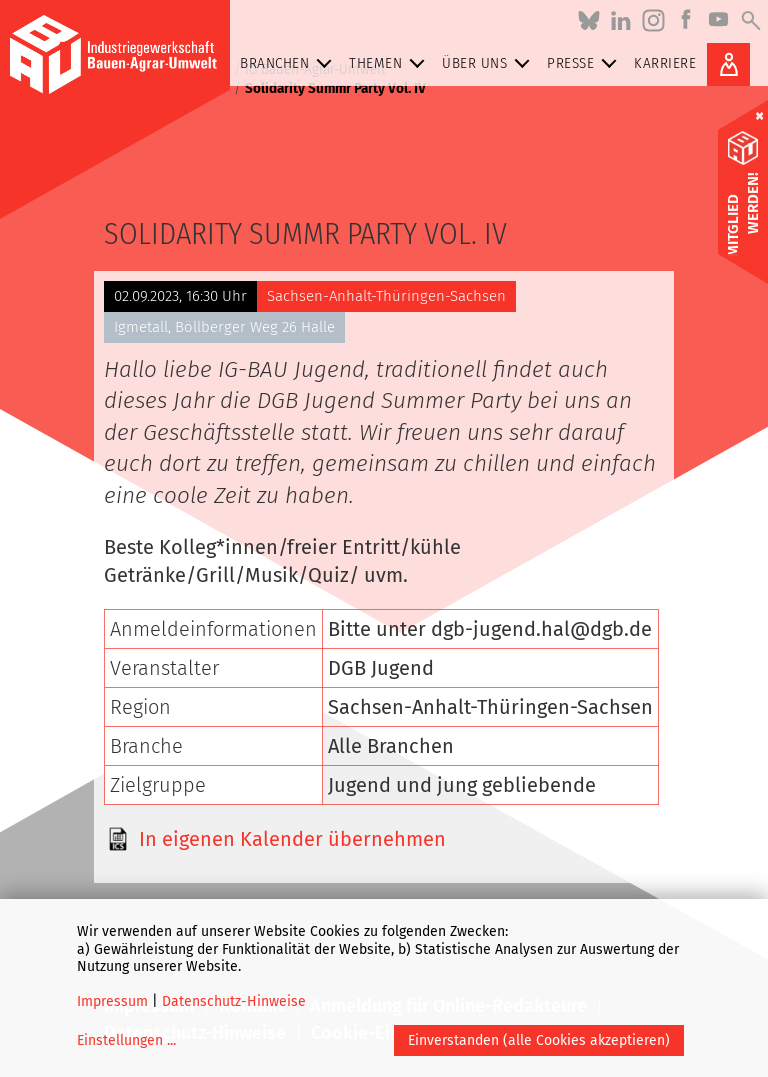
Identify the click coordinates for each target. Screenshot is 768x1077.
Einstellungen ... (126, 1040)
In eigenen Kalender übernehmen (292, 839)
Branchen (289, 63)
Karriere (665, 63)
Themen (390, 63)
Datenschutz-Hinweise (234, 1001)
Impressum (112, 1001)
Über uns (489, 63)
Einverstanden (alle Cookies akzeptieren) (539, 1040)
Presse (585, 63)
